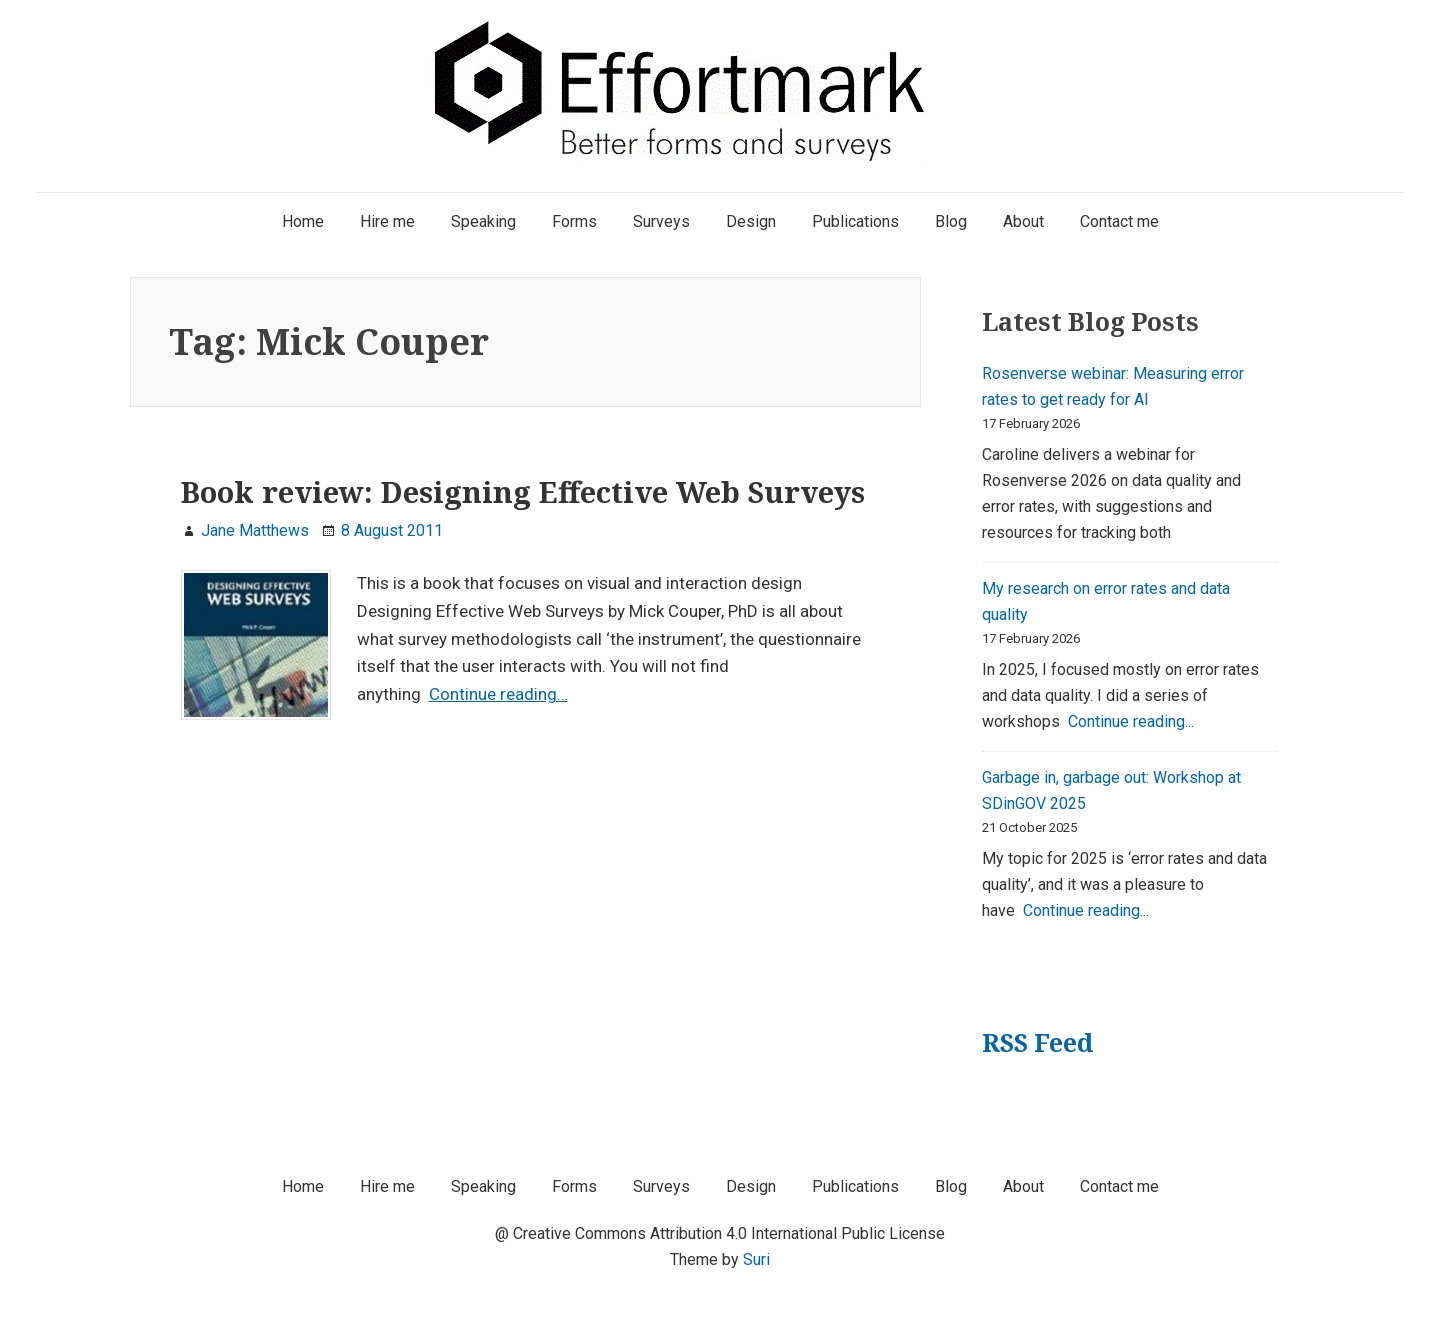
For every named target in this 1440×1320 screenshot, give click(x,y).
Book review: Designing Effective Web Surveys (523, 492)
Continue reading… (498, 694)
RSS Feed (1037, 1042)
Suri (756, 1259)
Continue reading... (1131, 721)
